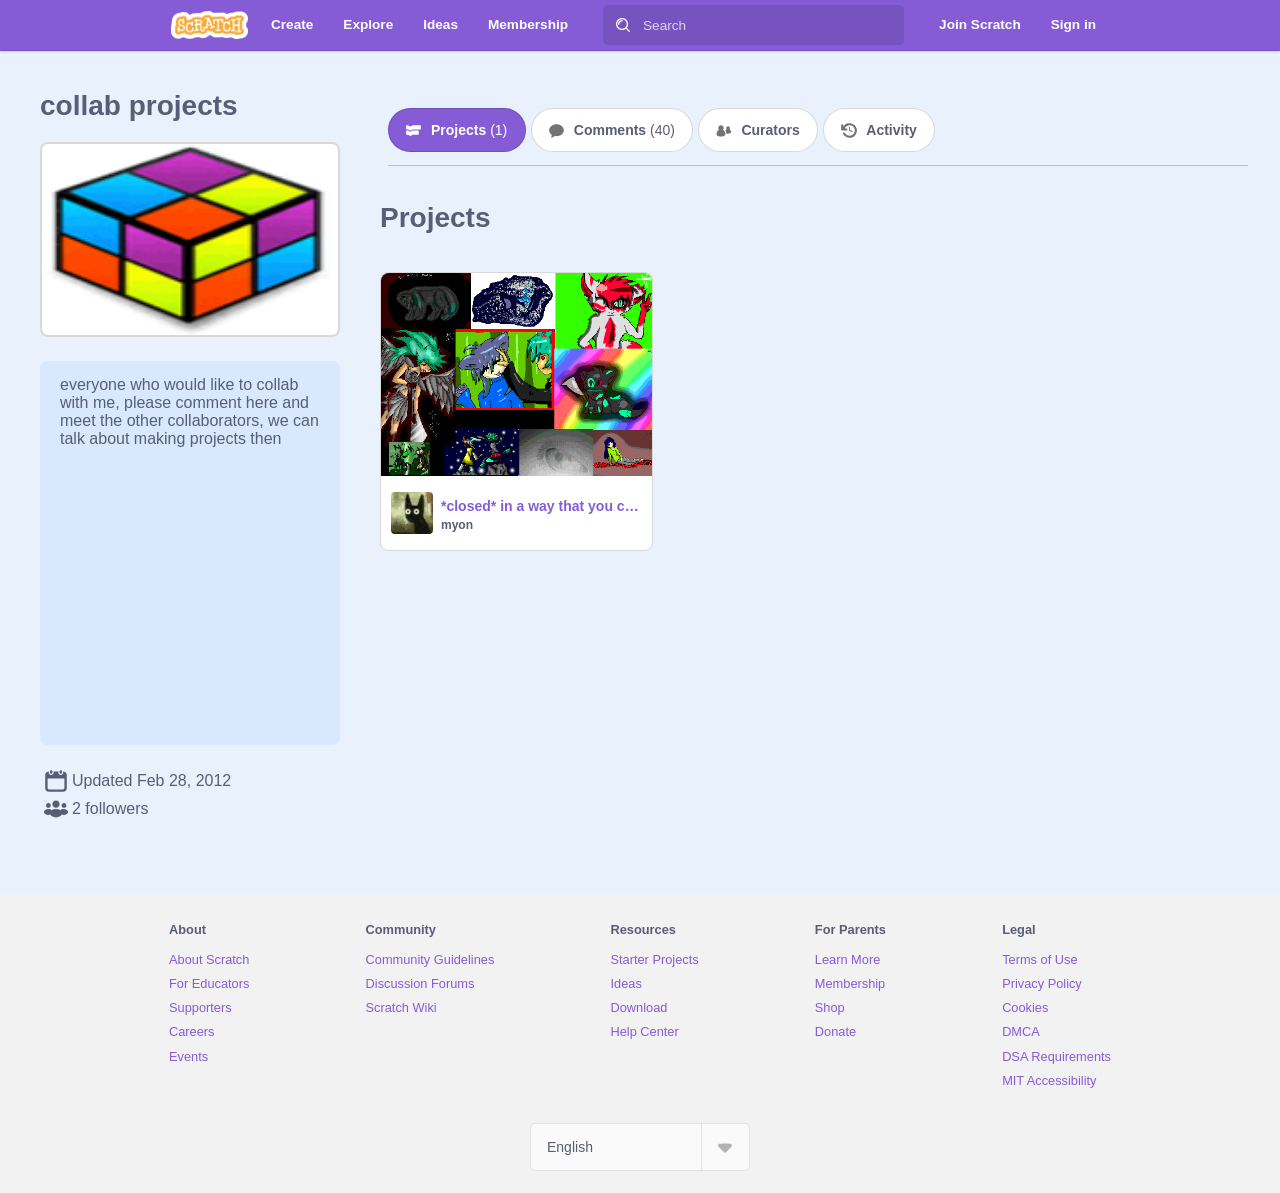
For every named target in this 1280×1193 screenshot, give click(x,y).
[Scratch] (209, 25)
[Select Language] (640, 1147)
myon (457, 525)
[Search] (623, 25)
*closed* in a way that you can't (540, 506)
